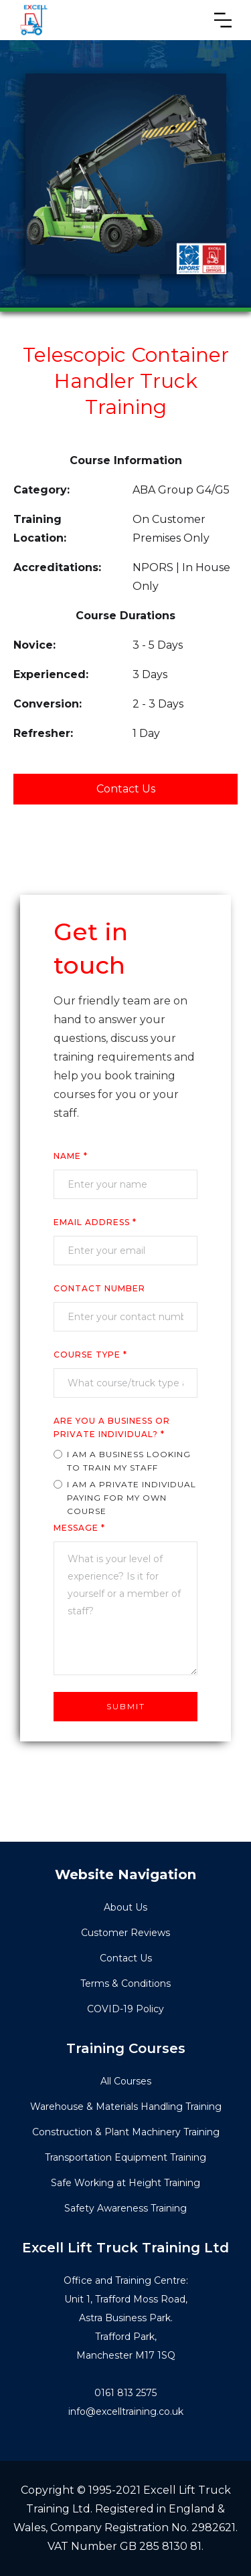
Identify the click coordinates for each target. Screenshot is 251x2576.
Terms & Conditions (125, 1983)
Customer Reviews (125, 1933)
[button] (223, 20)
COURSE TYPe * (90, 1355)
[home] (33, 20)
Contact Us (125, 788)
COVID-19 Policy (125, 2009)
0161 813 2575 (125, 2393)
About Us (125, 1907)
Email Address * (95, 1222)
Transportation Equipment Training (125, 2157)
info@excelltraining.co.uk (125, 2411)
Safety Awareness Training (125, 2208)
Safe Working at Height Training (125, 2183)
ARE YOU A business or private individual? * (112, 1427)
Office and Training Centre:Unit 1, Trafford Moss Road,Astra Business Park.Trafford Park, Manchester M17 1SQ (126, 2317)
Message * (79, 1528)
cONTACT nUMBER (99, 1288)
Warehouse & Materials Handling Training (126, 2107)
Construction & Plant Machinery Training (126, 2132)
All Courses (125, 2081)
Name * (71, 1156)
